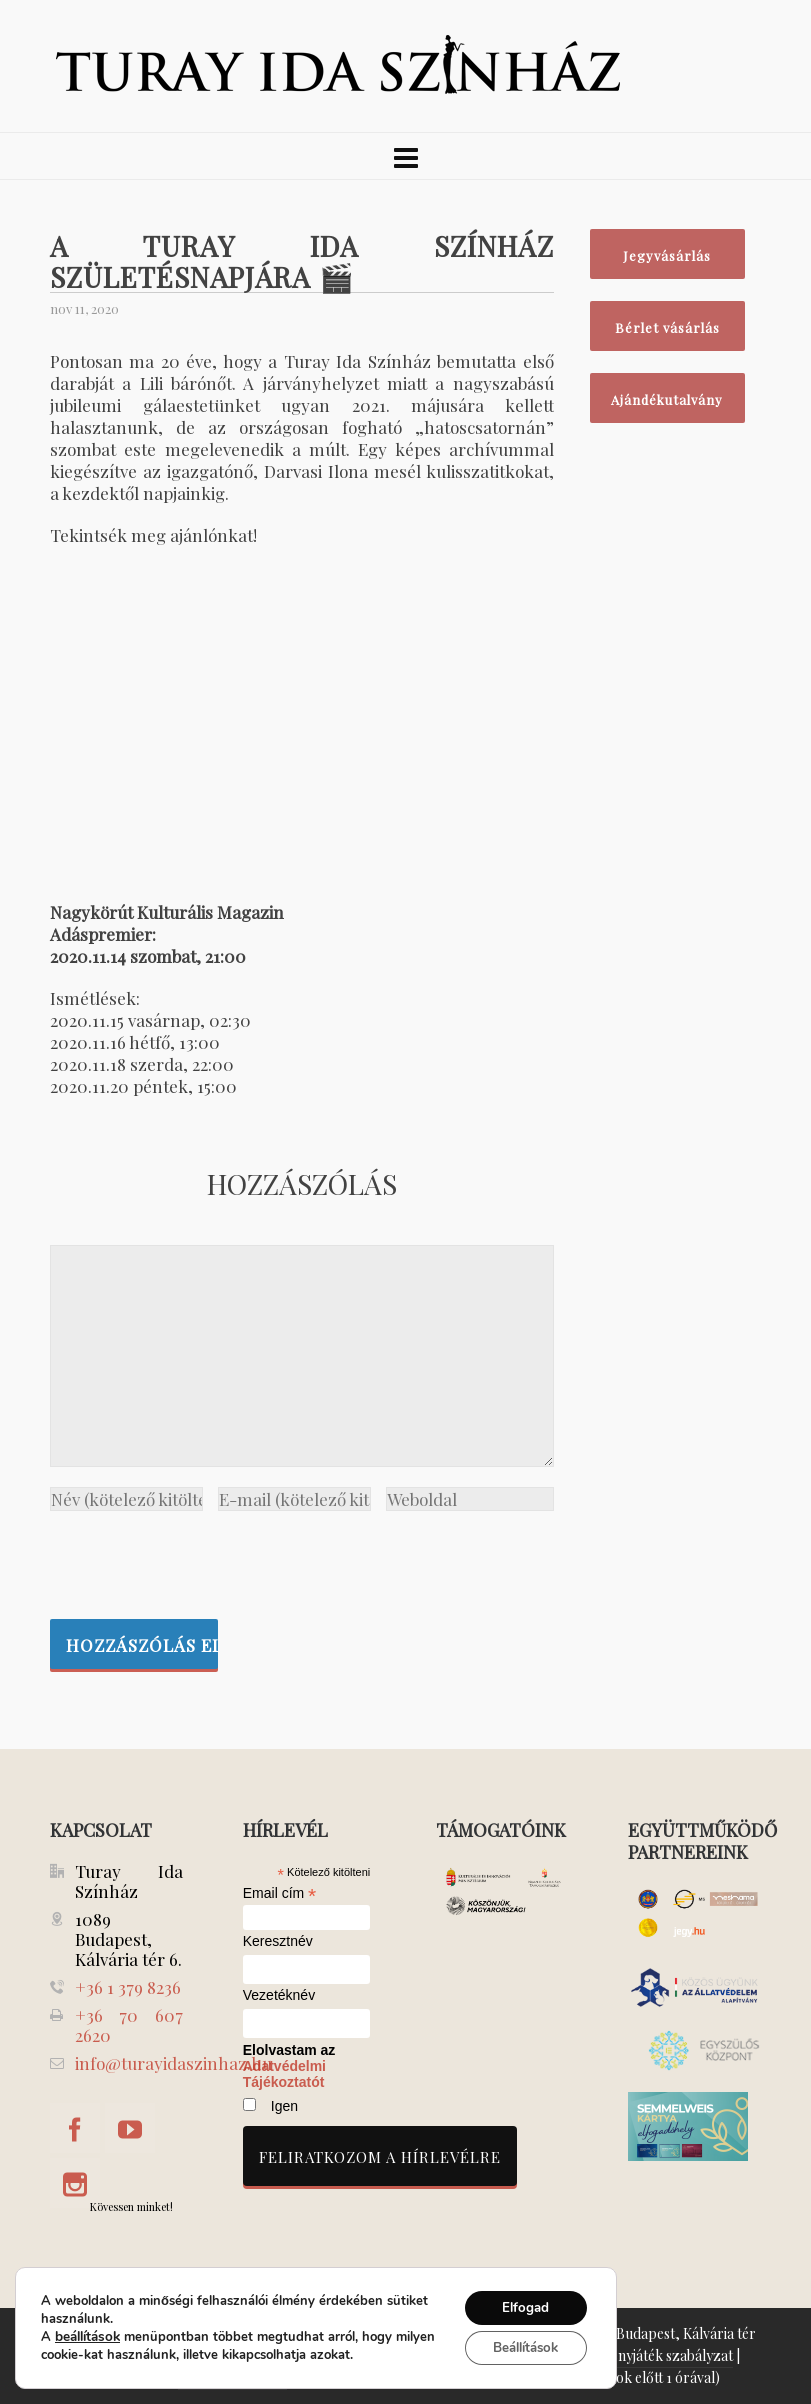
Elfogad (520, 2304)
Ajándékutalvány (667, 399)
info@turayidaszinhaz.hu (173, 2063)
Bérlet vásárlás (667, 327)
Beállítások (520, 2346)
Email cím (280, 1893)
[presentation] (202, 1560)
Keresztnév (278, 1941)
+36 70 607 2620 (129, 2025)
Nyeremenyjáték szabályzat (646, 2355)
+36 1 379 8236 (128, 1987)
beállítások (86, 2335)
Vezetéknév (279, 1995)
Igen (284, 2106)
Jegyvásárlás (667, 255)
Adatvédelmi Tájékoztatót (284, 2074)
